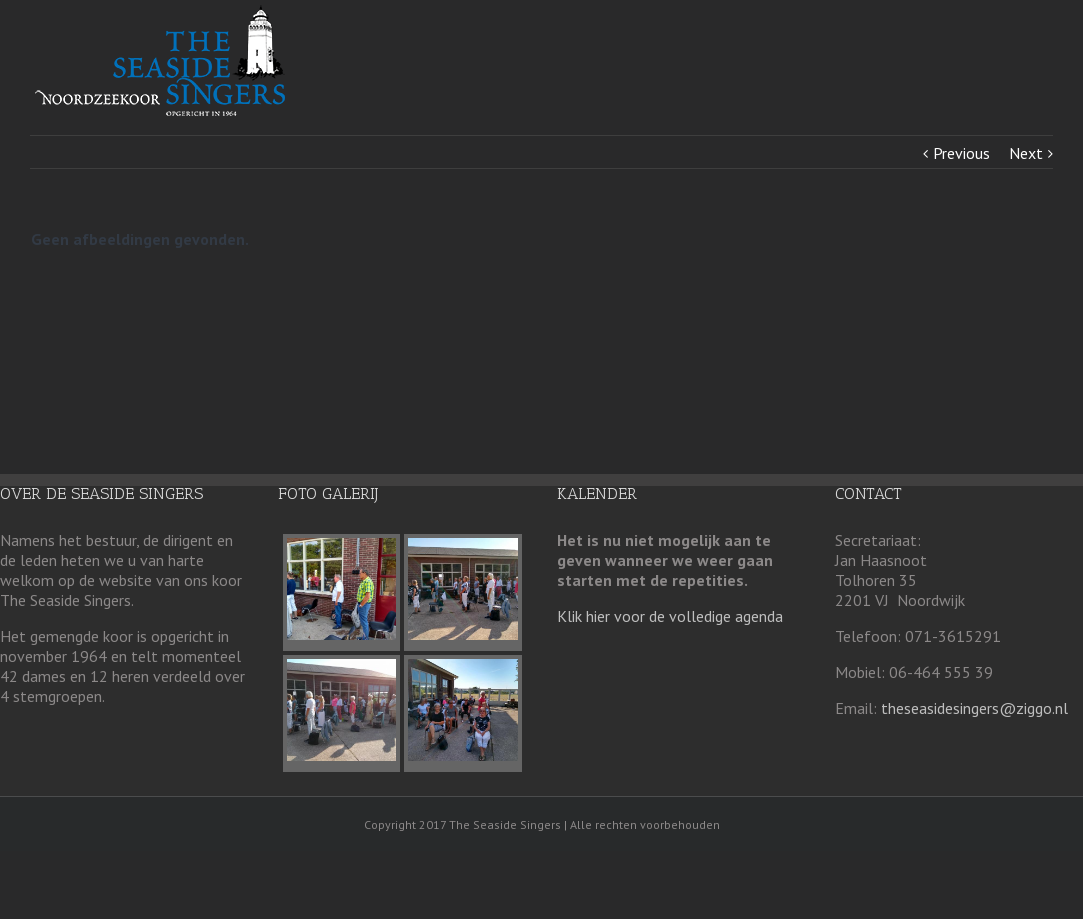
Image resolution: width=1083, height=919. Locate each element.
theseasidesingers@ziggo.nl (974, 708)
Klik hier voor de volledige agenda (670, 616)
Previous (961, 153)
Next (1026, 153)
